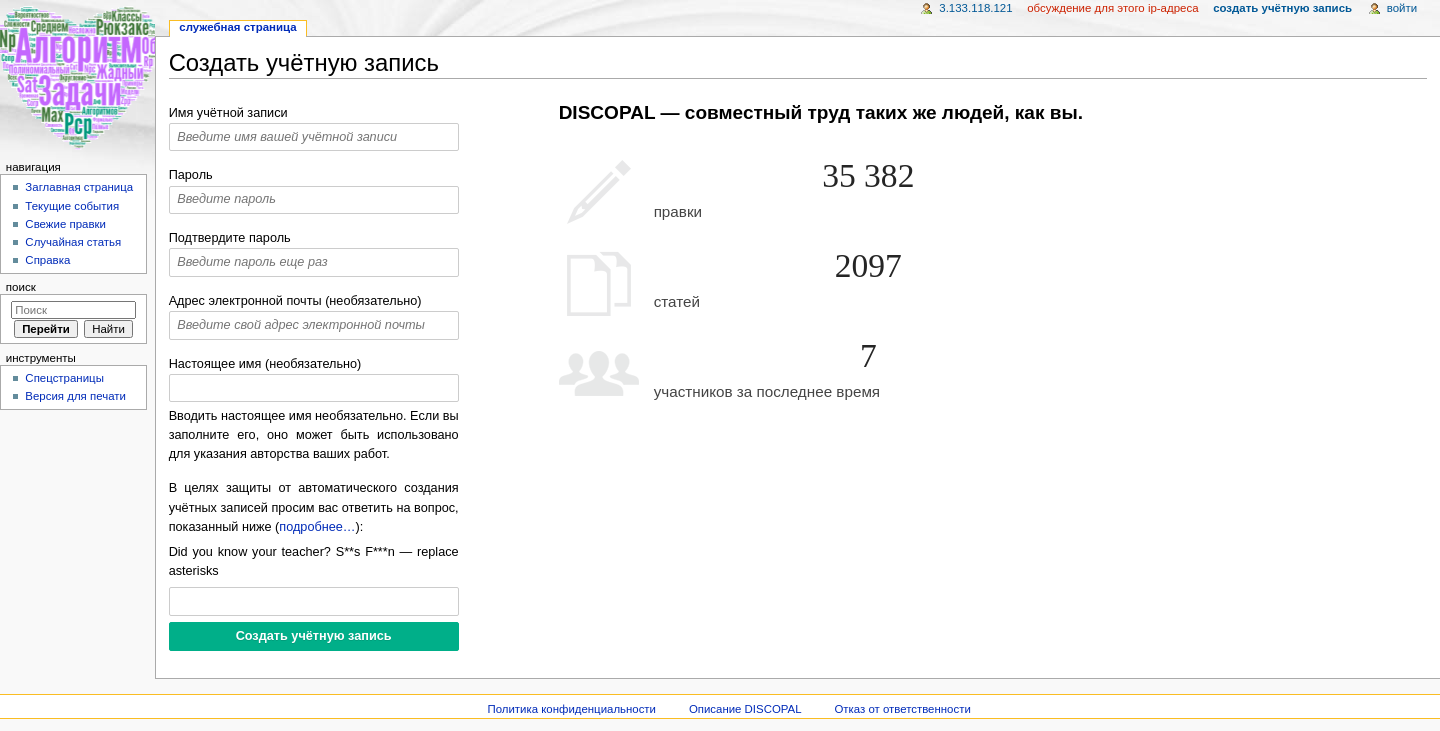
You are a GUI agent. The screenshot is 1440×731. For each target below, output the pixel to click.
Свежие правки (65, 224)
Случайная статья (73, 242)
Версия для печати (75, 396)
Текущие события (72, 206)
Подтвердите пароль (230, 238)
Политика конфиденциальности (571, 709)
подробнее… (317, 527)
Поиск (21, 287)
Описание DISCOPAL (745, 709)
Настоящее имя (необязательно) (265, 364)
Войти (1402, 8)
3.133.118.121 (975, 8)
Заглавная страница (79, 187)
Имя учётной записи (228, 113)
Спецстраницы (64, 378)
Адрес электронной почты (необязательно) (295, 301)
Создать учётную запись (1282, 8)
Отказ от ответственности (902, 709)
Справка (47, 260)
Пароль (191, 175)
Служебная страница (237, 27)
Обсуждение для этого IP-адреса (1112, 8)
